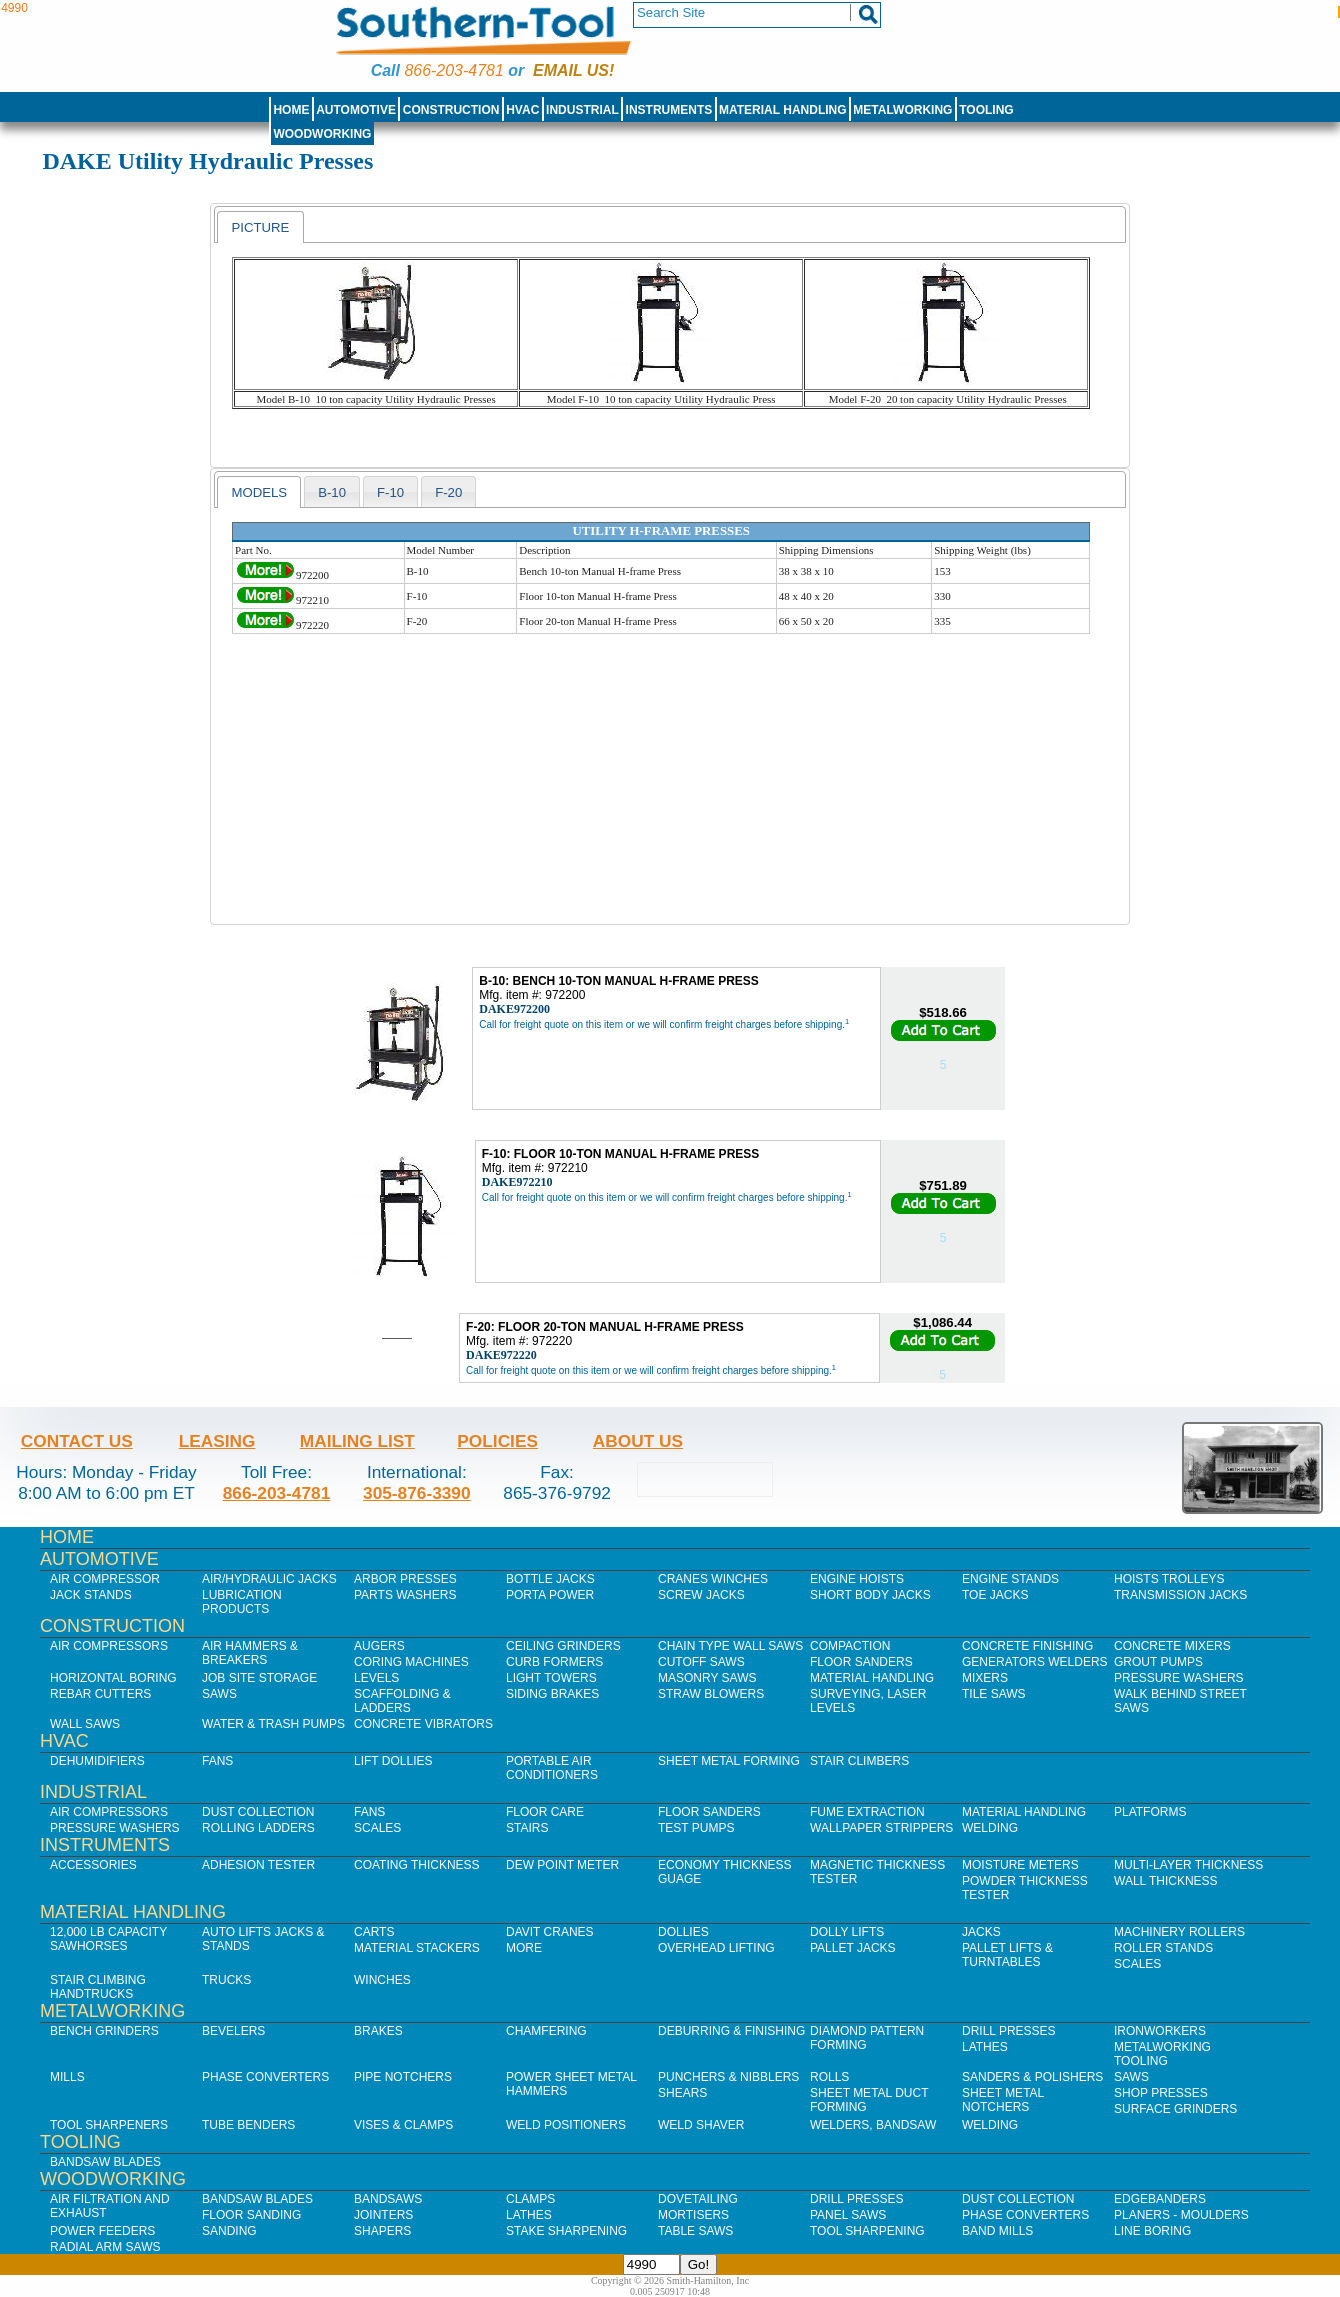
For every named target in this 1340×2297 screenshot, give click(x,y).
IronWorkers (1160, 2031)
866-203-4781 (453, 70)
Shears (682, 2093)
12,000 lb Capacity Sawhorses (108, 1939)
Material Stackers (417, 1948)
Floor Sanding (251, 2215)
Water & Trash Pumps (273, 1724)
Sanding (229, 2231)
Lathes (985, 2047)
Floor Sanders (861, 1662)
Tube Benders (248, 2125)
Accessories (93, 1865)
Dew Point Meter (562, 1865)
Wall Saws (85, 1724)
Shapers (382, 2231)
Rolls (829, 2077)
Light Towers (551, 1678)
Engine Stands (1010, 1579)
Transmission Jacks (1180, 1595)
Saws (219, 1694)
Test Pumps (696, 1828)
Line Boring (1152, 2231)
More (524, 1948)
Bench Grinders (104, 2031)
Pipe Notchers (403, 2077)
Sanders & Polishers (1032, 2077)
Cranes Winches (713, 1579)
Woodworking (322, 134)
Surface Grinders (1175, 2109)
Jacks (981, 1932)
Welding (990, 1828)
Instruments (669, 110)
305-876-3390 (417, 1493)
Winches (382, 1980)
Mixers (985, 1678)
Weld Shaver (701, 2125)
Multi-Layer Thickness (1188, 1865)
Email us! (573, 70)
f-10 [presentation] (390, 492)
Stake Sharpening (566, 2231)
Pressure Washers (1179, 1678)
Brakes (378, 2031)
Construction (451, 110)
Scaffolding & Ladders (402, 1701)
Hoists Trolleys (1169, 1579)
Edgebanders (1160, 2199)
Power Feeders (102, 2231)
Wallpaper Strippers (881, 1828)
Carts (374, 1932)
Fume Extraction (867, 1812)
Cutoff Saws (701, 1662)
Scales (377, 1828)
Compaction (850, 1646)
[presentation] (260, 227)
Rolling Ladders (258, 1828)
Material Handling (783, 110)
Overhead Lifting (716, 1948)
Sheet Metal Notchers (1003, 2100)
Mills (67, 2077)
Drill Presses (1009, 2031)
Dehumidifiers (97, 1761)
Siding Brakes (552, 1694)
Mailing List (357, 1441)
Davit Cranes (550, 1932)
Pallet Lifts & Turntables (1007, 1955)
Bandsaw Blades (105, 2162)
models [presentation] (259, 492)
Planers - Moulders (1181, 2215)
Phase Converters (265, 2077)
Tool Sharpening (867, 2231)
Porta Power (550, 1595)
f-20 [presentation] (448, 492)
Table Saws (695, 2231)
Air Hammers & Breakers (250, 1653)
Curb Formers (554, 1662)
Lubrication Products (242, 1602)
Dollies (683, 1932)
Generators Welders (1035, 1662)
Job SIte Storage (259, 1678)
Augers (379, 1646)
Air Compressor (105, 1579)
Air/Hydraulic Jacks (269, 1579)
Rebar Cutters (100, 1694)
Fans (217, 1761)
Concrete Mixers (1172, 1646)
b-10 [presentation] (332, 492)
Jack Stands (91, 1595)
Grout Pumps (1158, 1662)
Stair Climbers (859, 1761)
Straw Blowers (711, 1694)
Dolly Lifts (847, 1932)
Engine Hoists (857, 1579)
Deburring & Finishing (731, 2031)
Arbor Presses (405, 1579)
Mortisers (693, 2215)
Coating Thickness (417, 1865)
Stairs (527, 1828)
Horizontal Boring (113, 1678)
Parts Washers (405, 1595)
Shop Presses (1161, 2093)
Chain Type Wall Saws (730, 1646)
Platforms (1150, 1812)
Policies (497, 1441)
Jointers (383, 2215)
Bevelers (233, 2031)
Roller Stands (1163, 1948)
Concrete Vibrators (423, 1724)
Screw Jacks (701, 1595)
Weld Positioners (566, 2125)
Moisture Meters (1020, 1865)
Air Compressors (109, 1646)
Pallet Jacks (853, 1948)
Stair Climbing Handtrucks (98, 1987)
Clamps (530, 2199)
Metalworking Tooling (1162, 2054)
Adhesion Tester (258, 1865)
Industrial (582, 110)
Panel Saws (848, 2215)
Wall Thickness (1166, 1881)
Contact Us (77, 1441)
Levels (376, 1678)
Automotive (356, 110)
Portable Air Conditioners (552, 1768)
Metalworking (902, 110)
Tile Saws (994, 1694)
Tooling (986, 110)
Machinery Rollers (1179, 1932)
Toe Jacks (995, 1595)
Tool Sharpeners (109, 2125)
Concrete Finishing (1027, 1646)
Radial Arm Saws (105, 2247)
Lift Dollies (393, 1761)
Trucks (226, 1980)
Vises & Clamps (403, 2125)
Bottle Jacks (550, 1579)
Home (291, 110)
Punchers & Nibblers (728, 2077)
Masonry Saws (707, 1678)
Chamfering (546, 2031)
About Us (638, 1441)
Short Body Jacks (870, 1595)
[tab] (260, 227)
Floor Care (545, 1812)
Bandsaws (388, 2199)
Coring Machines (411, 1662)
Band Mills (997, 2231)
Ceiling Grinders (563, 1646)
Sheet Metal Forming (729, 1761)
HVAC (522, 110)
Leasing (217, 1441)
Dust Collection (258, 1812)
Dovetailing (698, 2199)
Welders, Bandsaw (873, 2125)
